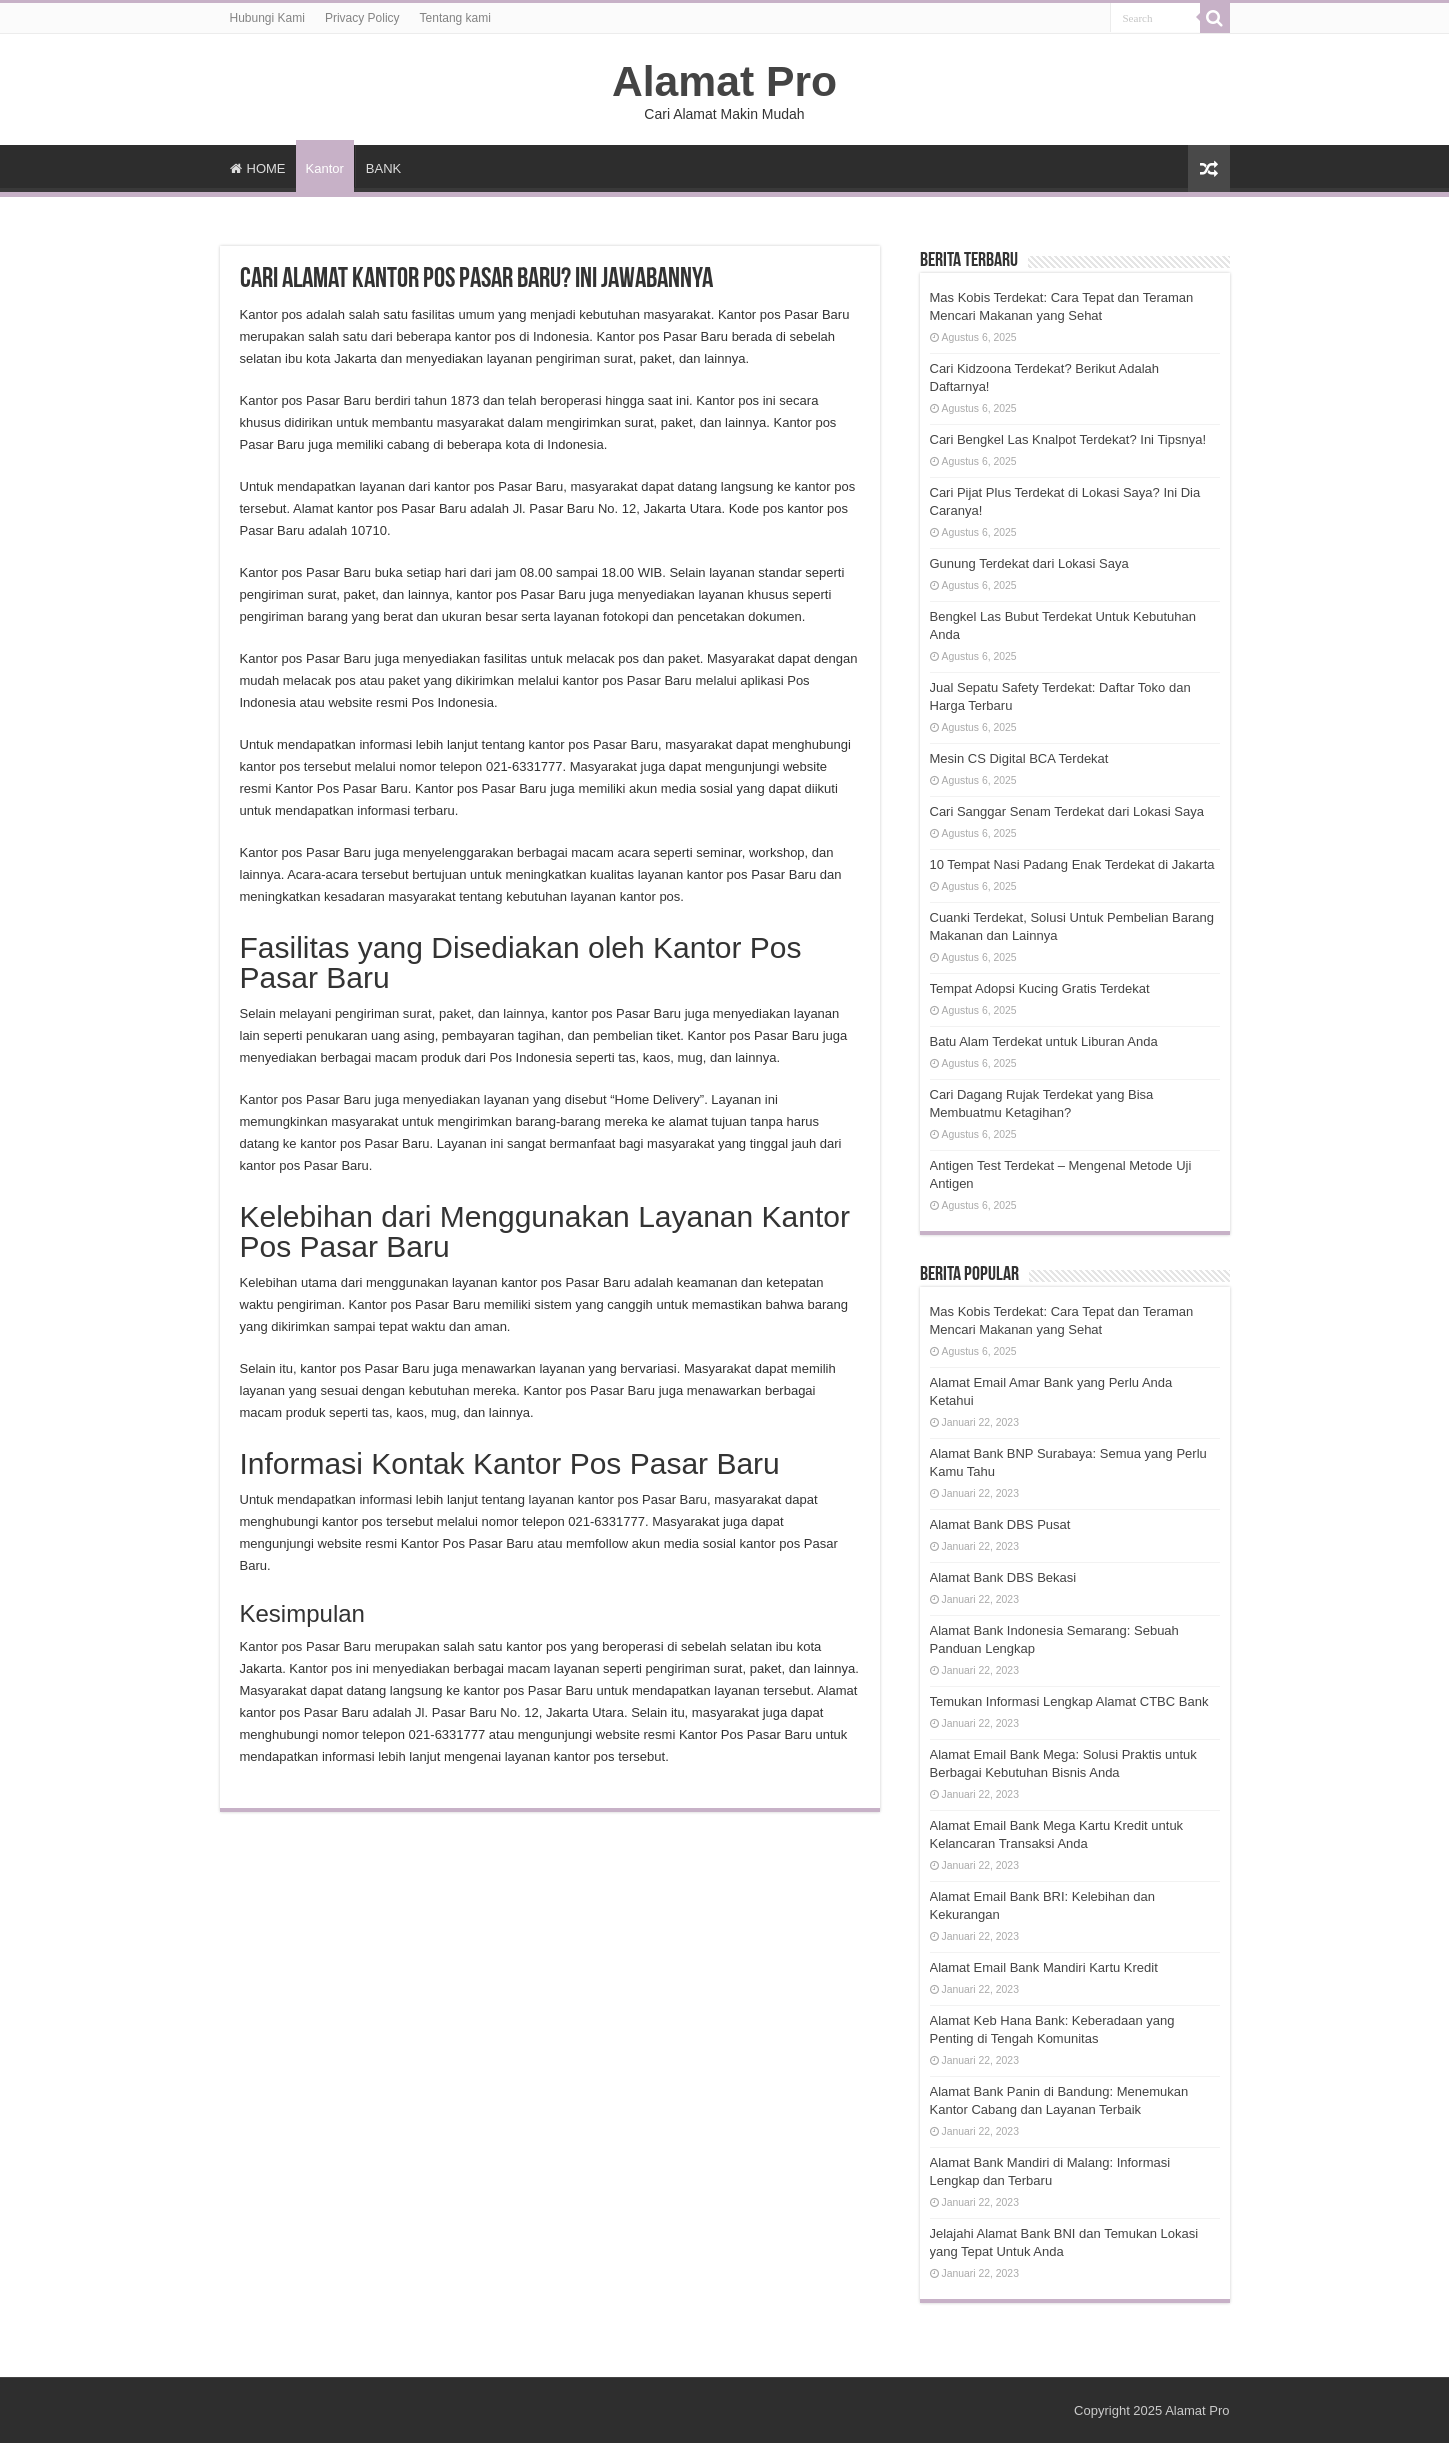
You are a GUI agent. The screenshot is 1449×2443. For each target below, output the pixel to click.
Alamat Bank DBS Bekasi (1003, 1577)
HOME (258, 168)
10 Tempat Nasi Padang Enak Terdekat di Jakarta (1072, 864)
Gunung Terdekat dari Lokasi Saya (1029, 563)
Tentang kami (455, 18)
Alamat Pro (724, 81)
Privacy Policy (362, 18)
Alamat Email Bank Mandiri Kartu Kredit (1044, 1967)
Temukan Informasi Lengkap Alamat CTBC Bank (1069, 1701)
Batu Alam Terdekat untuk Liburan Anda (1044, 1041)
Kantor (325, 168)
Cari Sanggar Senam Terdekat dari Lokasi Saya (1067, 811)
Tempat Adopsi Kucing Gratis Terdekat (1040, 988)
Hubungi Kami (267, 18)
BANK (383, 168)
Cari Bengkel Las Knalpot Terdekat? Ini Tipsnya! (1068, 439)
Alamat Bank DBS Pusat (1000, 1524)
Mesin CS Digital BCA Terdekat (1019, 758)
